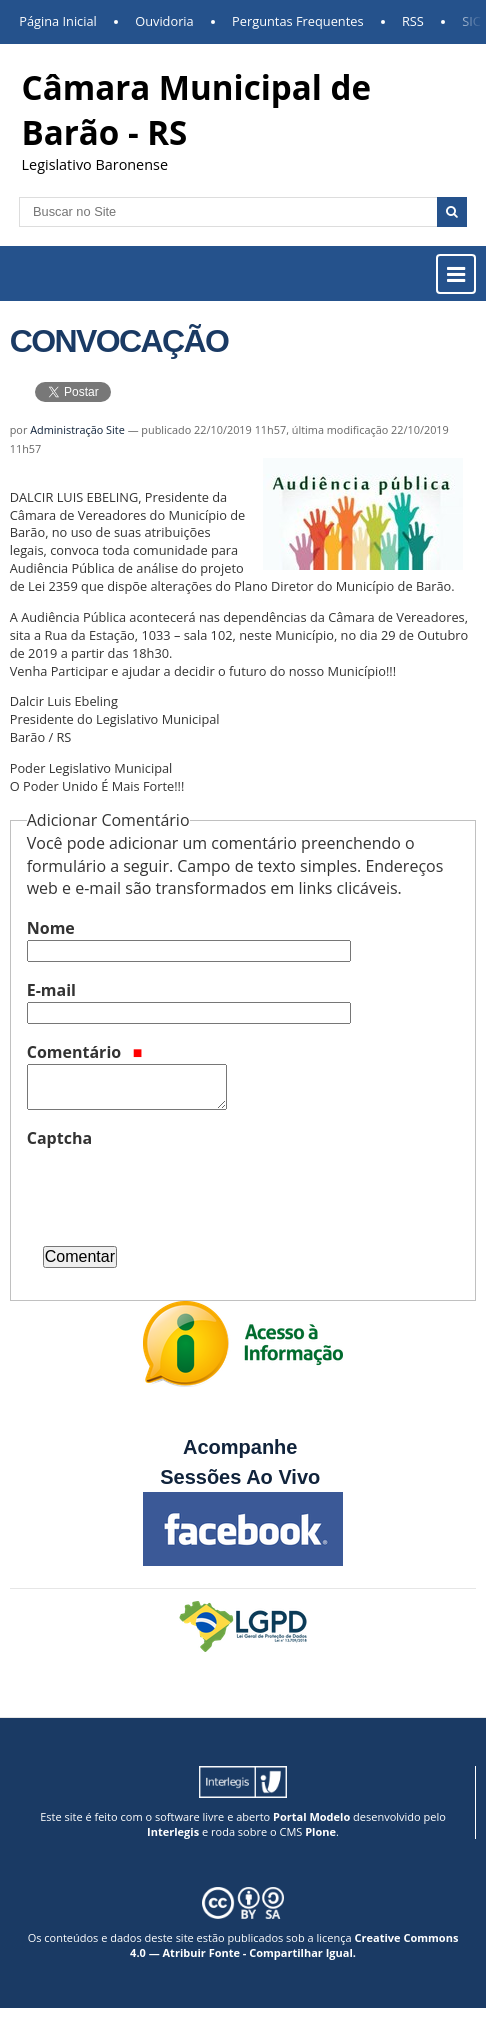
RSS (413, 21)
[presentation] (179, 1189)
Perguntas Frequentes (297, 21)
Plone (320, 1831)
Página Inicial (58, 21)
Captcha (59, 1138)
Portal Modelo (311, 1816)
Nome (51, 928)
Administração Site (77, 429)
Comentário (85, 1052)
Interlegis (173, 1831)
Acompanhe (240, 1447)
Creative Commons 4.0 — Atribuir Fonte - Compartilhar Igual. (294, 1945)
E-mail (51, 990)
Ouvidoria (164, 21)
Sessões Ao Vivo (243, 1477)
